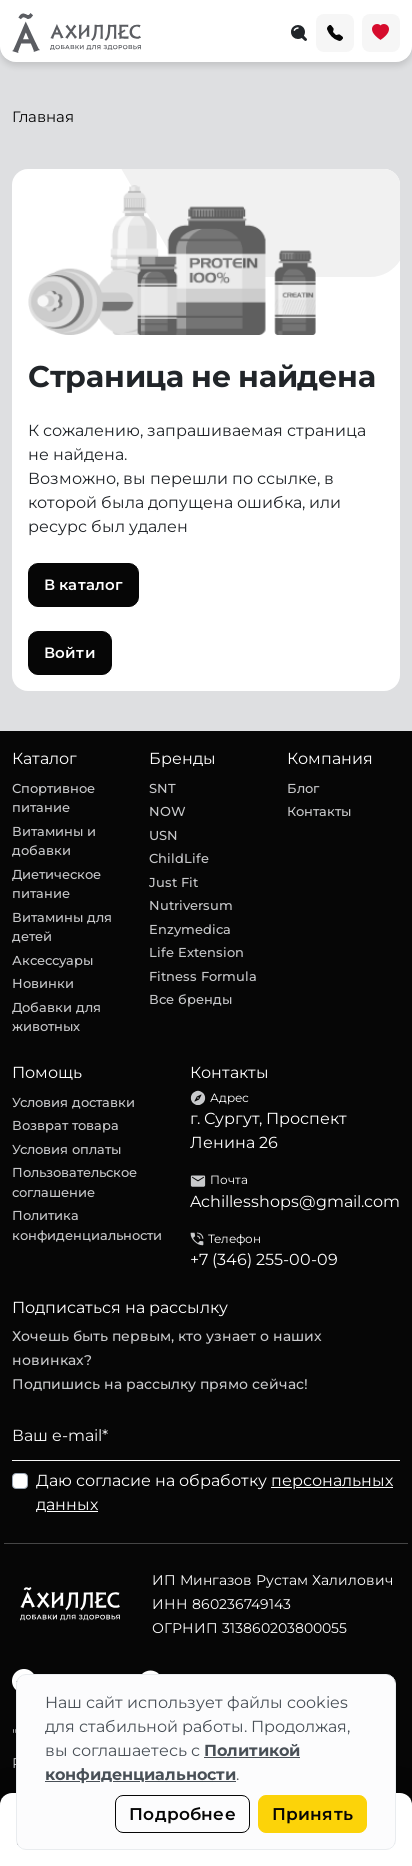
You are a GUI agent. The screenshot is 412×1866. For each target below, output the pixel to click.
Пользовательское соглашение (74, 1182)
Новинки (43, 983)
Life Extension (196, 952)
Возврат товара (65, 1125)
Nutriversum (191, 905)
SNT (162, 788)
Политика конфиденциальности (87, 1225)
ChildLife (179, 858)
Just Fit (173, 882)
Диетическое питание (56, 884)
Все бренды (190, 999)
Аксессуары (52, 960)
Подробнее (182, 1814)
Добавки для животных (56, 1017)
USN (163, 835)
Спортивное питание (53, 798)
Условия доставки (73, 1102)
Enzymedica (190, 929)
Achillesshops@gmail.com (295, 1201)
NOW (167, 811)
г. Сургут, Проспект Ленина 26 (268, 1130)
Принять (312, 1814)
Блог (303, 788)
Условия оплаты (66, 1149)
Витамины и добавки (54, 841)
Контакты (319, 811)
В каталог (83, 584)
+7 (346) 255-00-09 (264, 1259)
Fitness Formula (203, 976)
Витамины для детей (62, 927)
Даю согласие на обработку (214, 1492)
